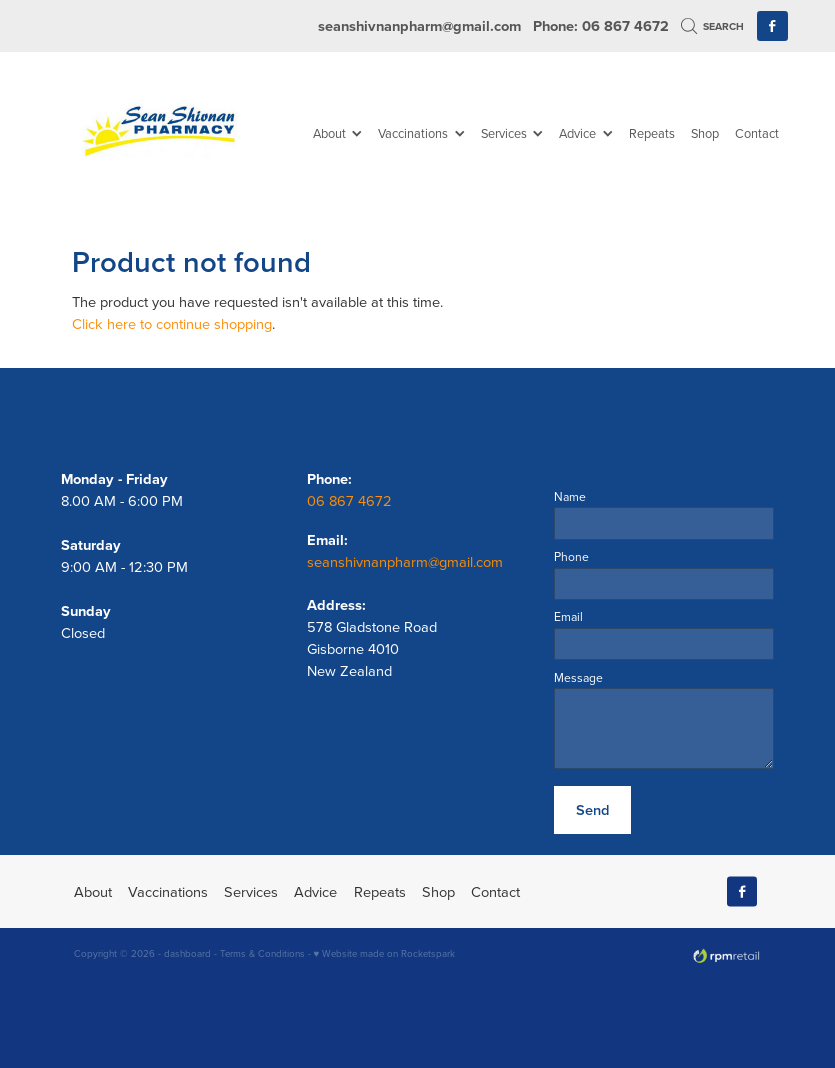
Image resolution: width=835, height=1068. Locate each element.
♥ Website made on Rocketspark (385, 953)
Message (578, 678)
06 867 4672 (351, 500)
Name (570, 497)
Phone (571, 557)
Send (592, 809)
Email (568, 617)
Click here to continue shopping (172, 323)
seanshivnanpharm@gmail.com (419, 25)
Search (713, 26)
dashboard (187, 953)
